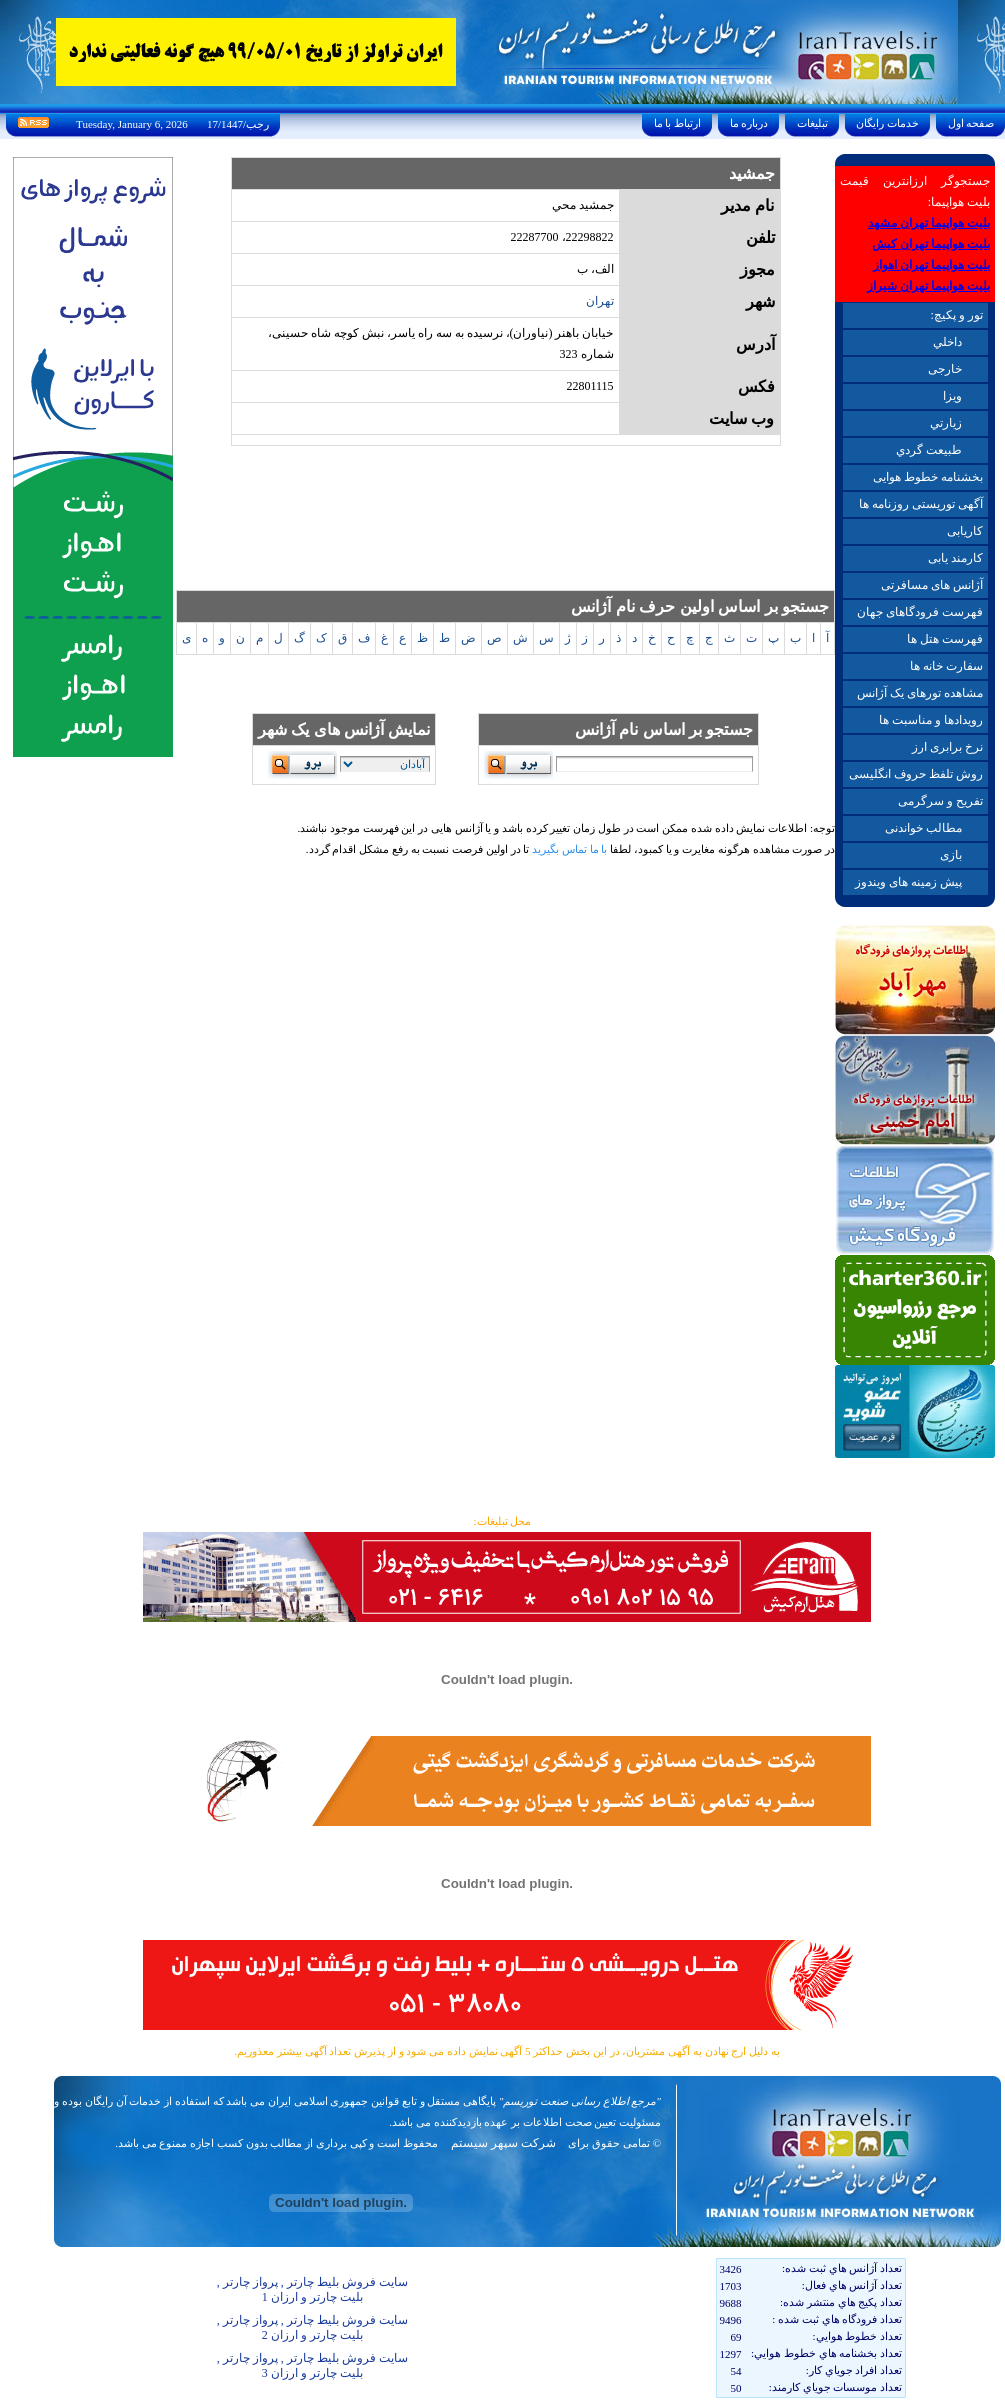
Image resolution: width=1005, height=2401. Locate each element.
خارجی (945, 369)
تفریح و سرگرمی (940, 801)
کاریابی (965, 531)
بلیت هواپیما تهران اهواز (931, 265)
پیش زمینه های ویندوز (908, 882)
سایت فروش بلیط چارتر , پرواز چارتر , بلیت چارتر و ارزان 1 (312, 2289)
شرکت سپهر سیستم (503, 2143)
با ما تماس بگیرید (569, 849)
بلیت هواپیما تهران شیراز (928, 286)
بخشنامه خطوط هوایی (928, 477)
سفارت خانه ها (946, 666)
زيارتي (946, 423)
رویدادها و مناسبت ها (931, 720)
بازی (951, 855)
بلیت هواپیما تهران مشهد (929, 223)
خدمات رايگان (888, 123)
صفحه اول (971, 123)
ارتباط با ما (677, 123)
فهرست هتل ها (945, 639)
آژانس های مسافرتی (932, 585)
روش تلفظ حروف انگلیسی (916, 774)
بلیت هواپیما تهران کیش (931, 244)
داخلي (947, 342)
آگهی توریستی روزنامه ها (921, 504)
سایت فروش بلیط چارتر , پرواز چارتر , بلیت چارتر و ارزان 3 (312, 2365)
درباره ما (749, 123)
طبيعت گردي (929, 450)
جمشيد (752, 173)
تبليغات (812, 123)
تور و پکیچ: (956, 315)
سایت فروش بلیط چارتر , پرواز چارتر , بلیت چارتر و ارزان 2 (312, 2327)
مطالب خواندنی (923, 828)
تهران (600, 301)
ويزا (952, 396)
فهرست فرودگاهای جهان (920, 612)
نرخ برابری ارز (947, 747)
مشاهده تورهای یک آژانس (920, 693)
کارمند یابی (955, 558)
